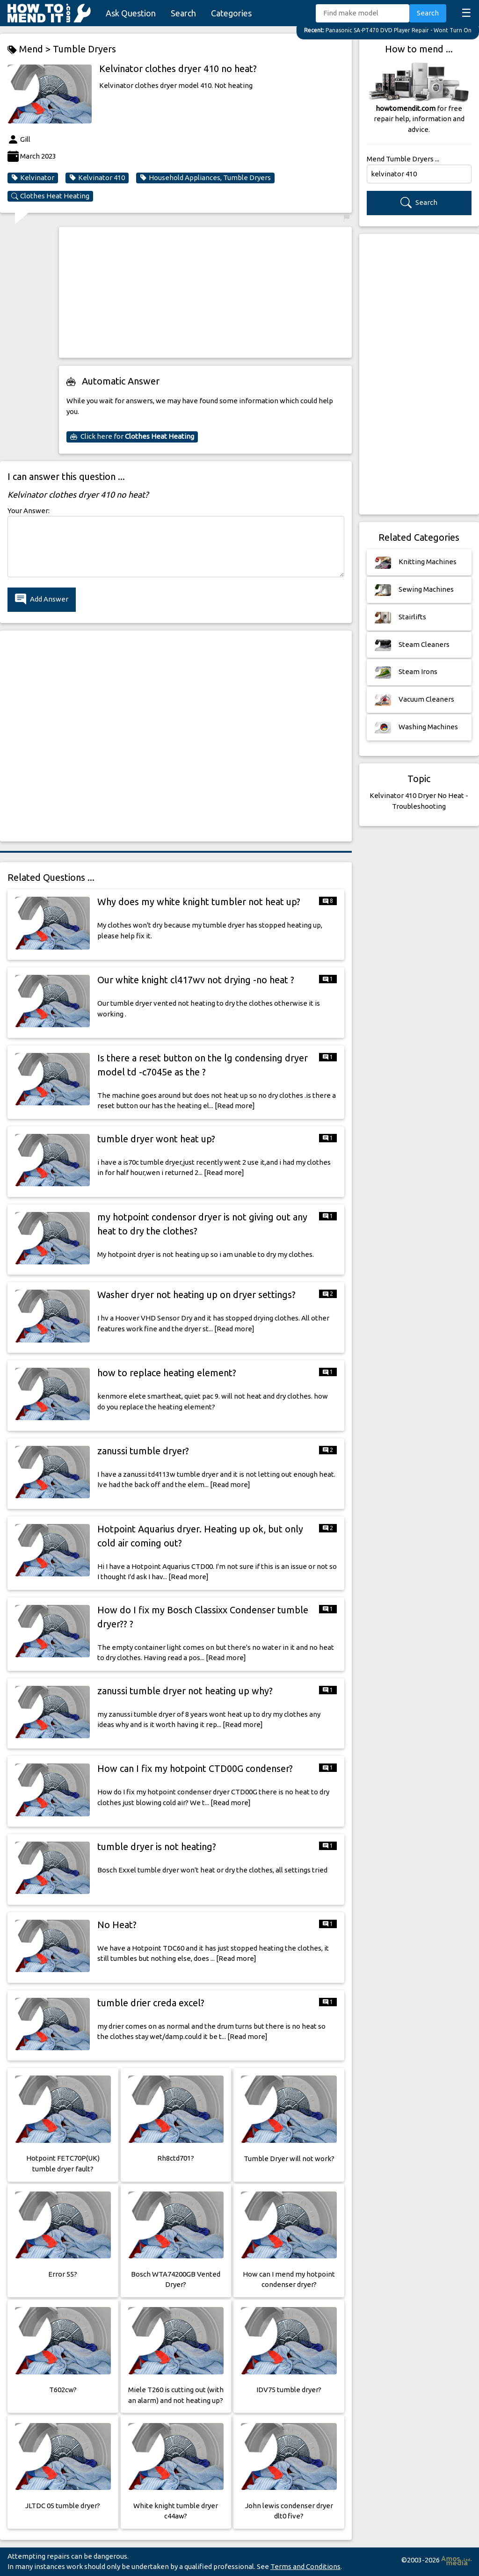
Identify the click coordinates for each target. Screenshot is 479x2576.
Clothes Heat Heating (50, 196)
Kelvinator (32, 178)
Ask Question (131, 13)
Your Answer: (28, 511)
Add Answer (41, 599)
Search (183, 13)
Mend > (30, 49)
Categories (231, 13)
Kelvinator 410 (97, 178)
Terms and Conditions (305, 2566)
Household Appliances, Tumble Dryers (205, 178)
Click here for (132, 436)
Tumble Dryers (84, 49)
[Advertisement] (205, 292)
